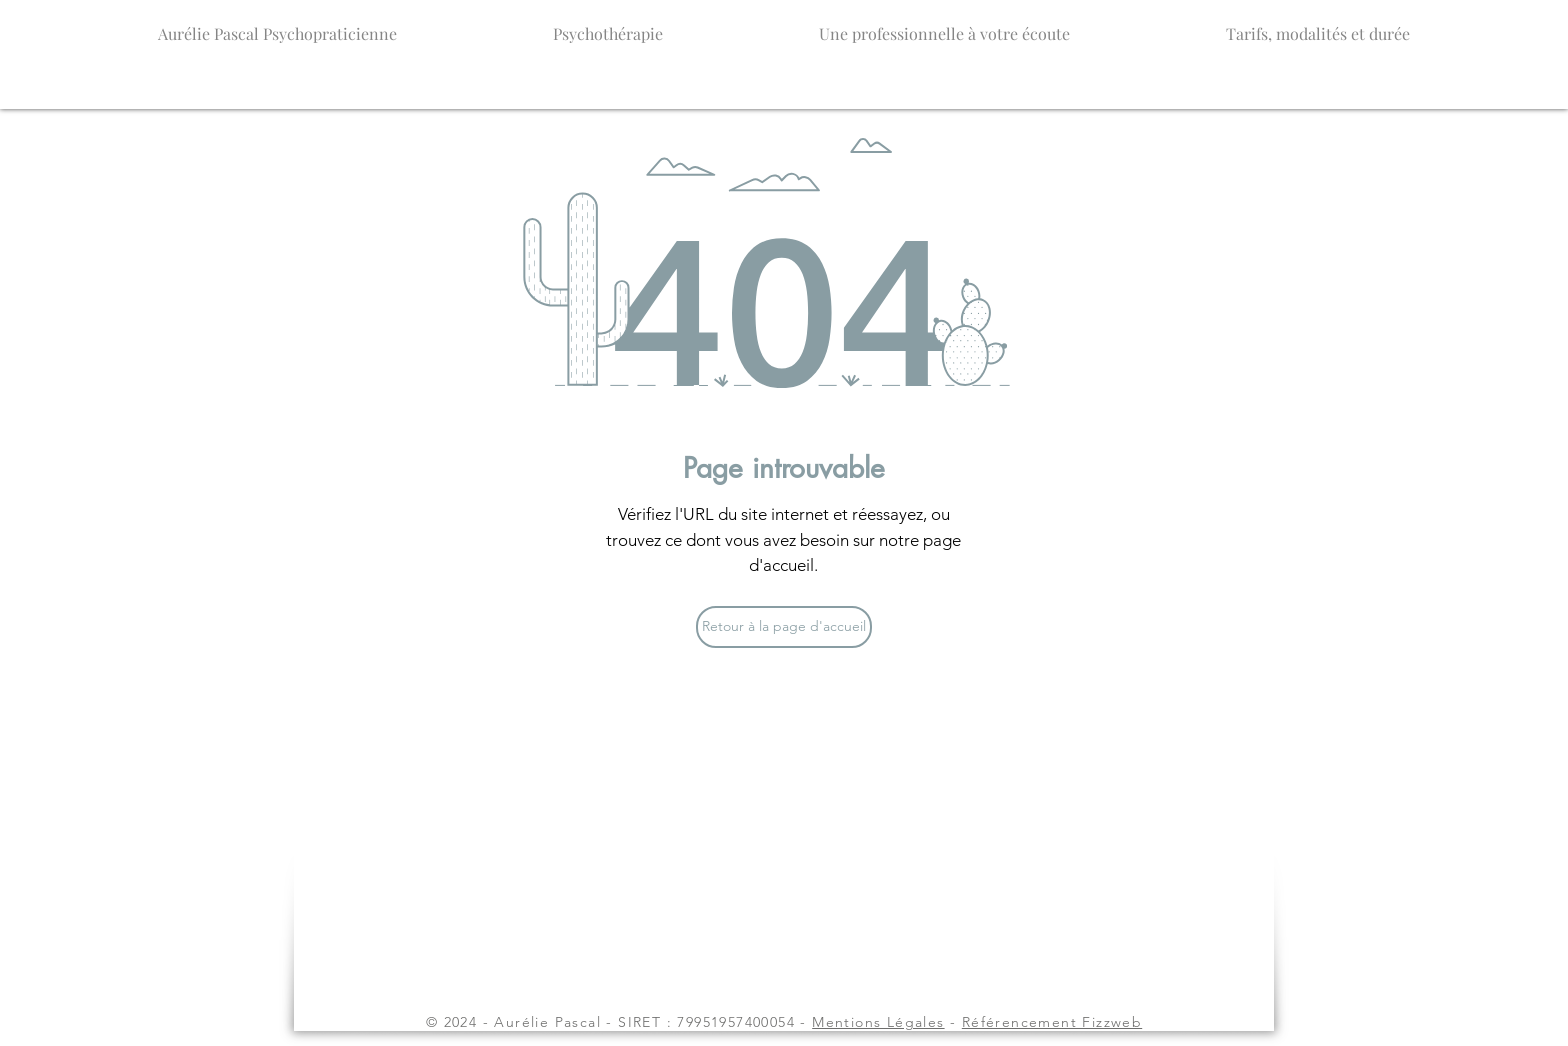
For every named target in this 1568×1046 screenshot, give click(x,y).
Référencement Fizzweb (1052, 1022)
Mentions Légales (878, 1022)
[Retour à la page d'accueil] (784, 627)
